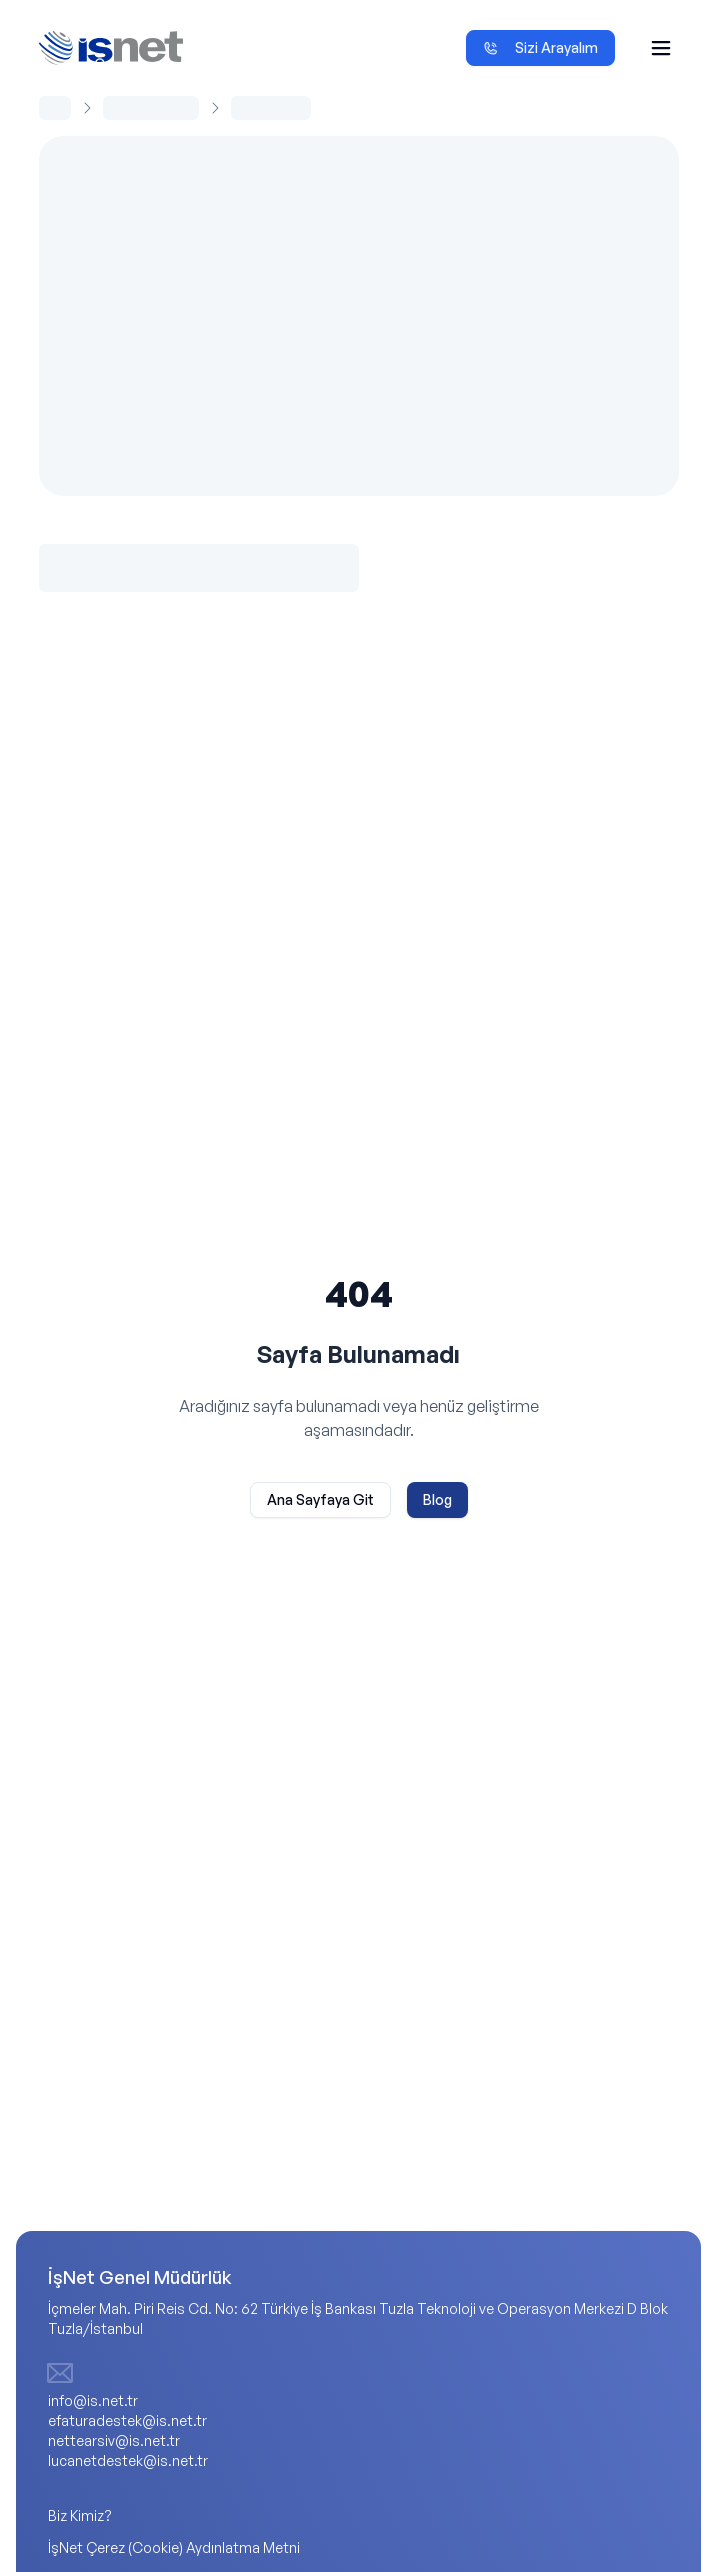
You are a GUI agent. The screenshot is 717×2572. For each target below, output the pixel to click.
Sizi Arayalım (540, 47)
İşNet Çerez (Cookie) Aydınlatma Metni (174, 2547)
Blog (437, 1499)
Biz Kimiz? (80, 2515)
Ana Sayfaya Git (320, 1499)
